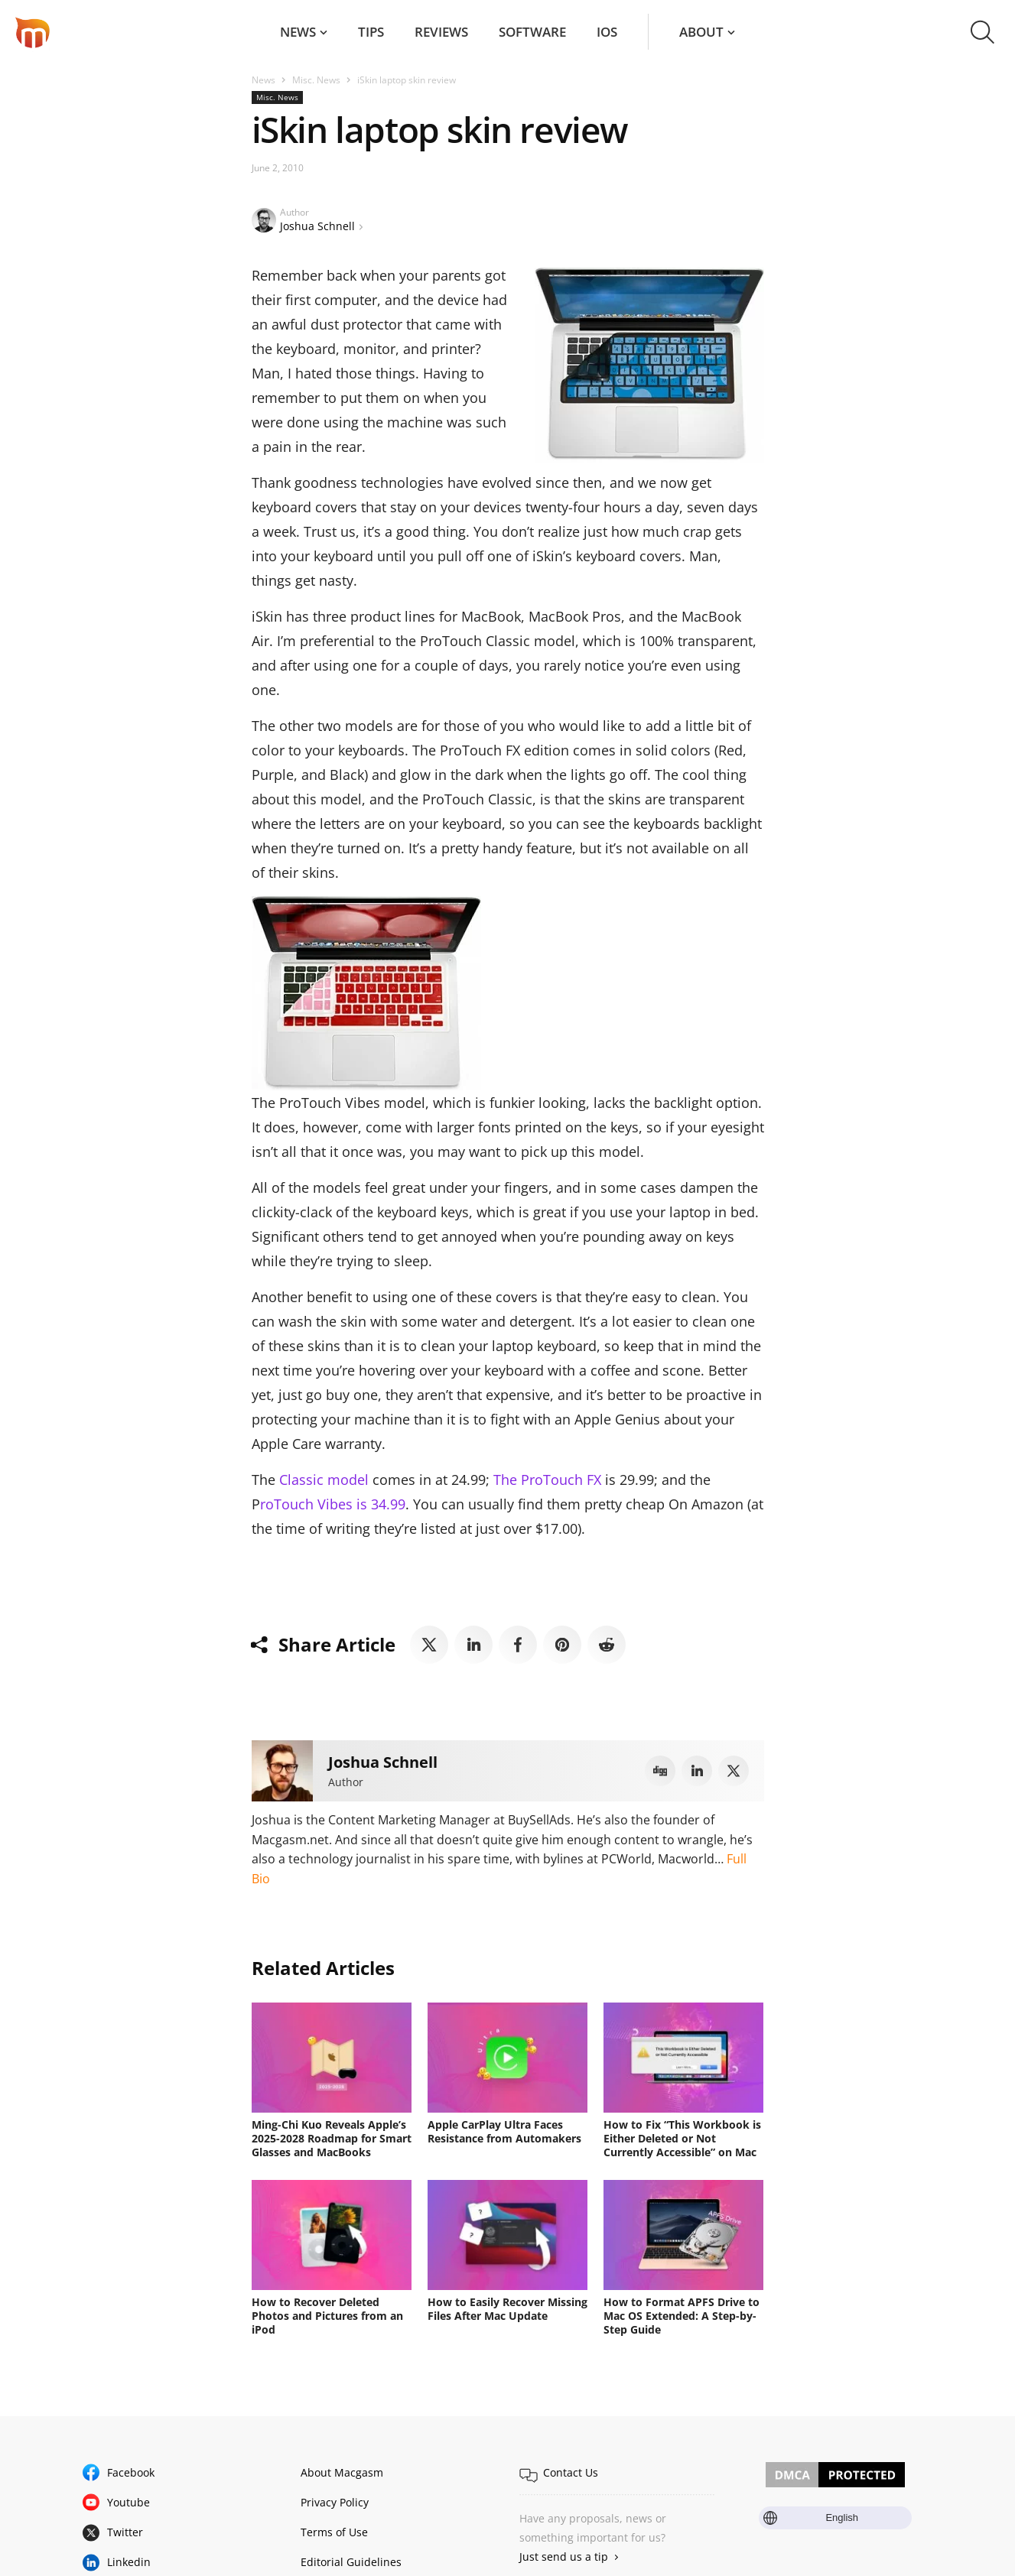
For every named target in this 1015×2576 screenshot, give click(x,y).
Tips (371, 32)
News (298, 32)
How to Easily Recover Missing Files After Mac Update (507, 2309)
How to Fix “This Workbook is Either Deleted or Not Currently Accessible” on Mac (682, 2138)
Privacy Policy (335, 2502)
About (701, 32)
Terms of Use (334, 2532)
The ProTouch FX (547, 1479)
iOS (607, 32)
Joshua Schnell (317, 226)
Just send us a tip (563, 2556)
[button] (982, 32)
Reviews (441, 32)
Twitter (125, 2532)
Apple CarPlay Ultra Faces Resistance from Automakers (504, 2131)
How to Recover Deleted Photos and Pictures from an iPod (327, 2316)
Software (532, 32)
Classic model (324, 1479)
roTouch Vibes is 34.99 (332, 1504)
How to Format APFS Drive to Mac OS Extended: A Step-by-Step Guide (681, 2316)
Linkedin (129, 2562)
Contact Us (570, 2472)
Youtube (128, 2502)
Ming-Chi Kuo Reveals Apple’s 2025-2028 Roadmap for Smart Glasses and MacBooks (332, 2138)
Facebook (131, 2472)
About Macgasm (342, 2472)
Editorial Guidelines (351, 2562)
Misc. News (316, 79)
